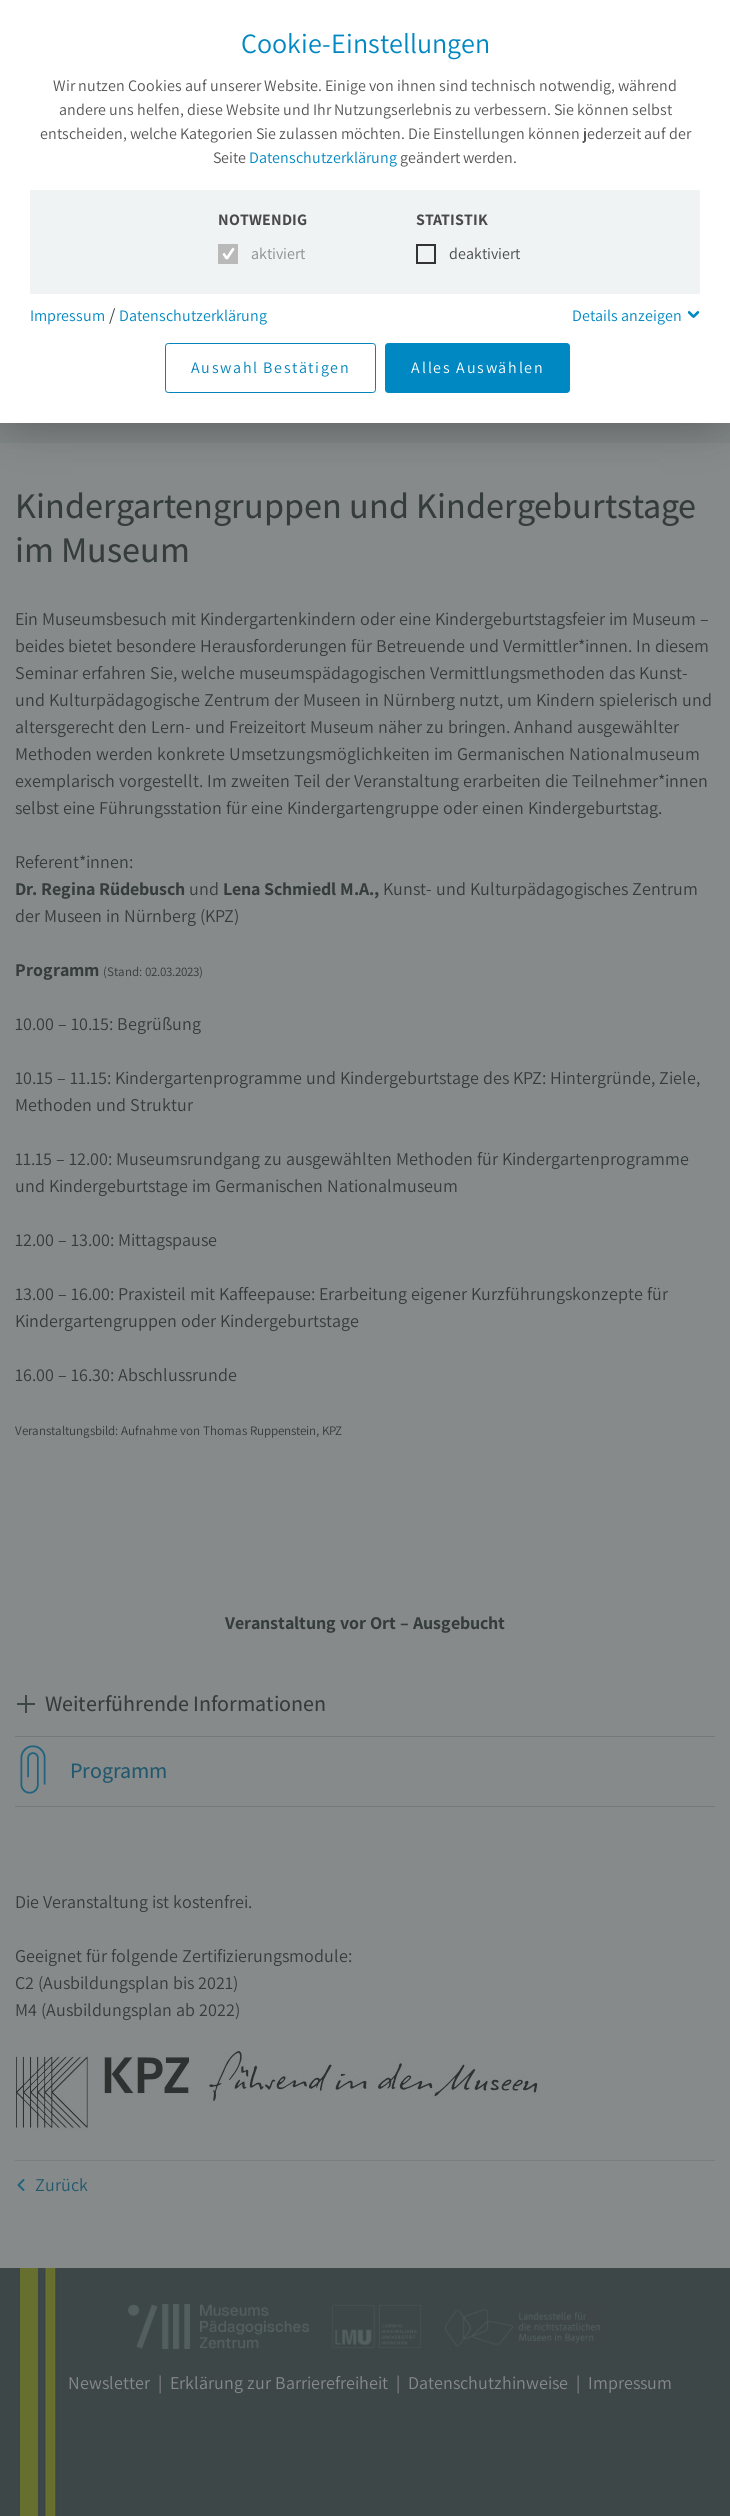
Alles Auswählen (477, 367)
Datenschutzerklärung (323, 157)
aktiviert (274, 253)
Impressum (67, 315)
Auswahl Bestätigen (271, 367)
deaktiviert (472, 253)
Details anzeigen (627, 315)
